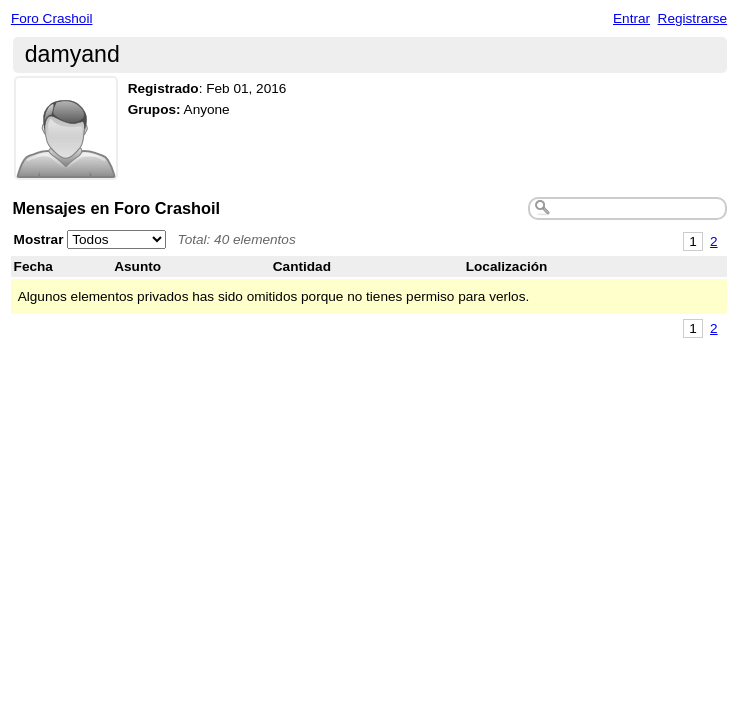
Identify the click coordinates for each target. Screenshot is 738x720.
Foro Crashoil (52, 18)
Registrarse (693, 18)
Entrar (631, 18)
